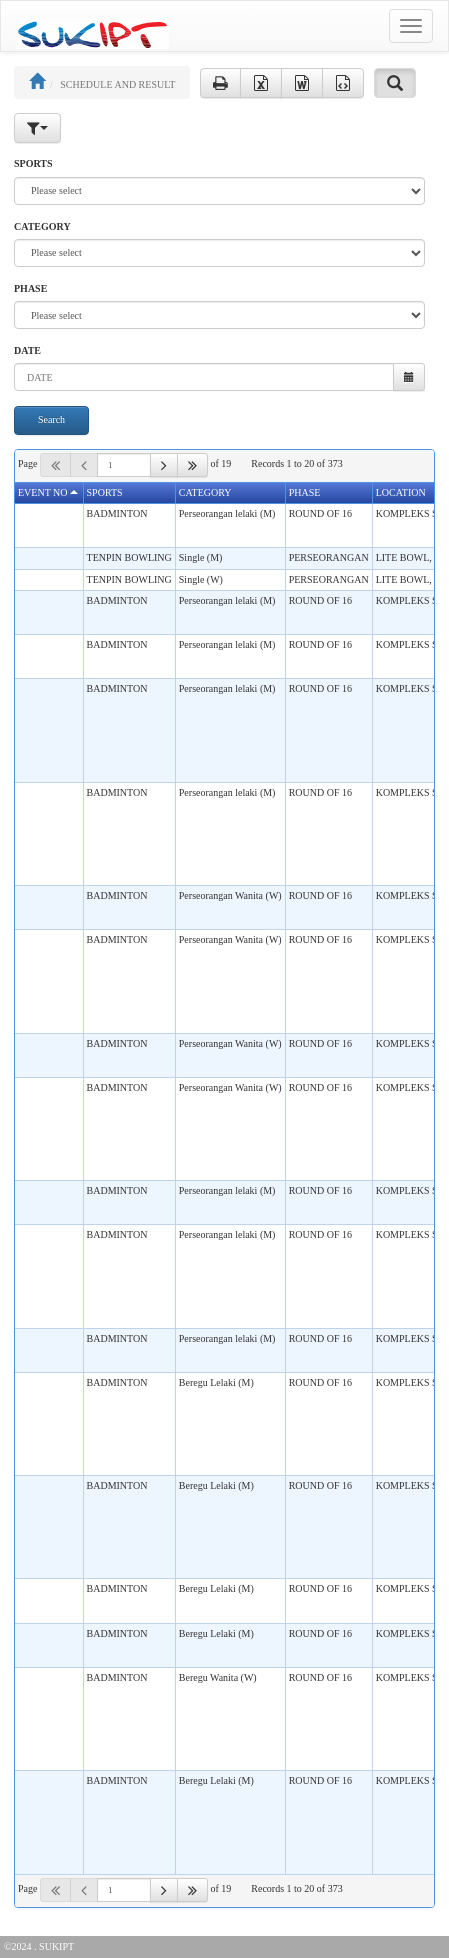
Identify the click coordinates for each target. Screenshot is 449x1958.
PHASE (30, 288)
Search (51, 419)
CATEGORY (42, 226)
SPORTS (33, 163)
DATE (27, 350)
